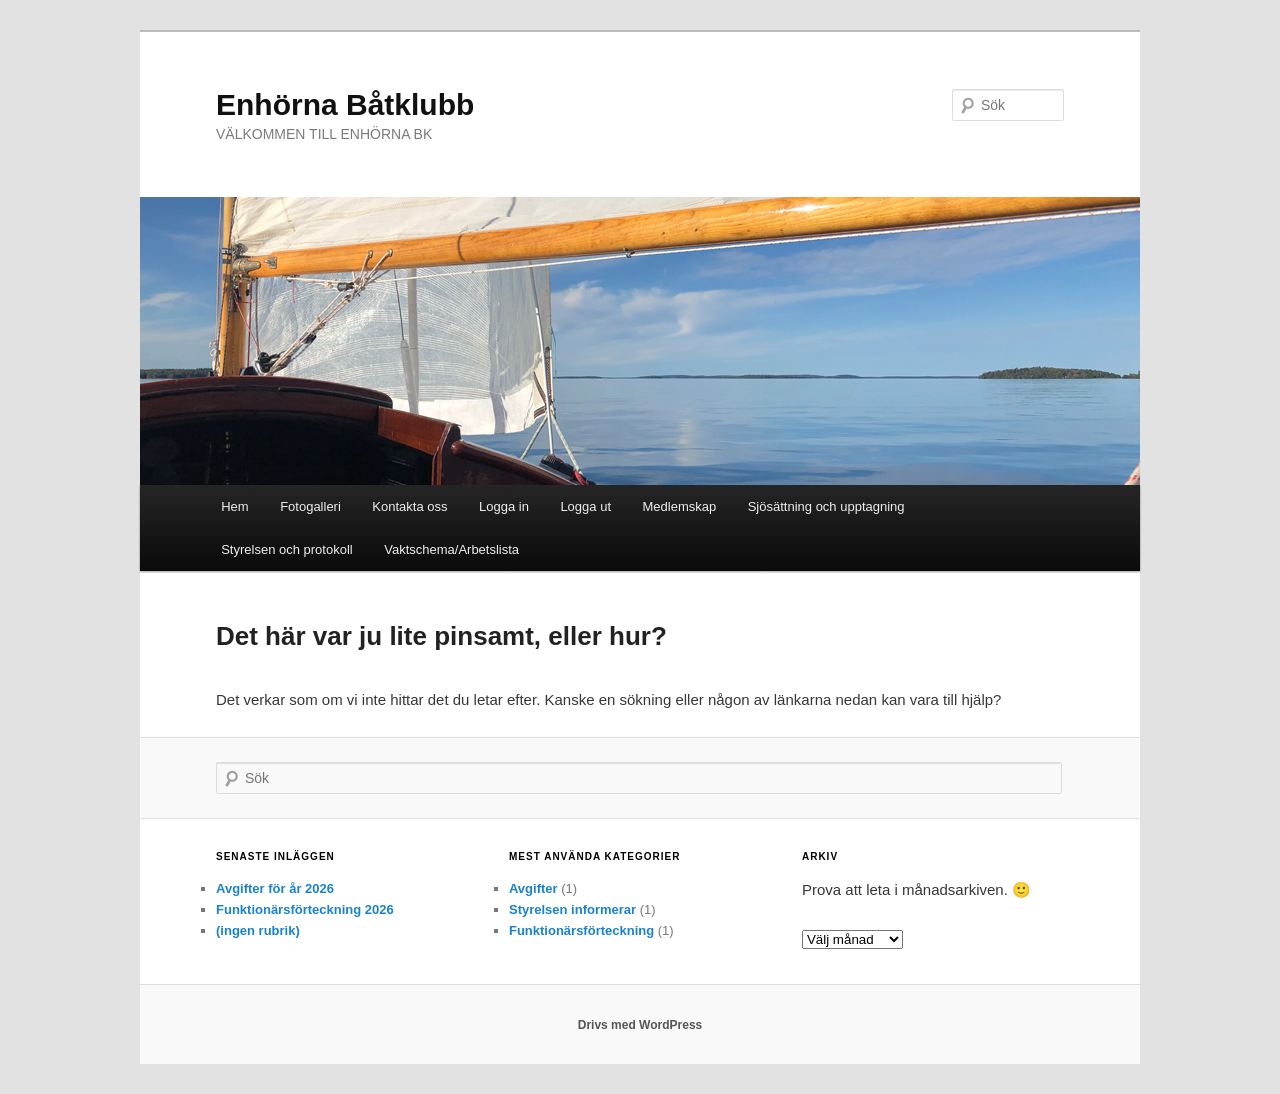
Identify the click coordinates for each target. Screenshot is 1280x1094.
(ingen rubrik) (258, 930)
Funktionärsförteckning (581, 930)
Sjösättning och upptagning (826, 506)
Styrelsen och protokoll (287, 549)
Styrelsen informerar (572, 909)
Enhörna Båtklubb (345, 104)
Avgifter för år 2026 (275, 888)
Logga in (504, 506)
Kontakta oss (409, 506)
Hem (234, 506)
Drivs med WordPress (640, 1025)
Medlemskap (680, 506)
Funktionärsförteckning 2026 (305, 909)
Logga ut (585, 506)
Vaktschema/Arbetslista (451, 549)
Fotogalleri (310, 506)
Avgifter (533, 888)
